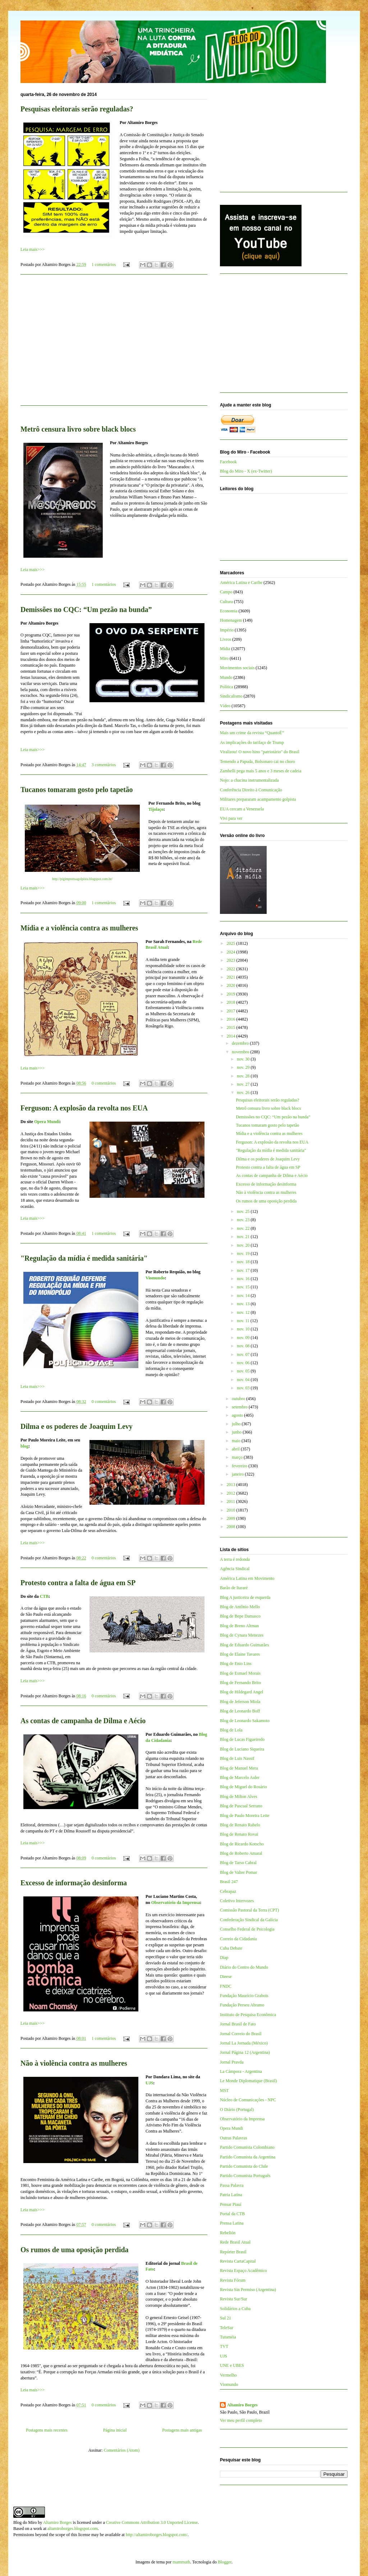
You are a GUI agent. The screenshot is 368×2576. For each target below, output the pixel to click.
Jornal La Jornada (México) (244, 2043)
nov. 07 (243, 1354)
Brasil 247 (229, 1881)
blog (24, 1446)
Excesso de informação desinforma (73, 1883)
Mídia (225, 648)
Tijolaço (156, 809)
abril (236, 1449)
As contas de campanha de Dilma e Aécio (83, 1721)
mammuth (181, 2561)
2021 (231, 977)
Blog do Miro (25, 2522)
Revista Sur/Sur (233, 2298)
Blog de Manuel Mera (239, 1768)
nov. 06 (243, 1362)
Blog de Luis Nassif (237, 1758)
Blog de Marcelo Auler (239, 1777)
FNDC (225, 1986)
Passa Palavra (232, 2185)
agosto (238, 1415)
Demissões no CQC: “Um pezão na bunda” (86, 609)
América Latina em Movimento (247, 1578)
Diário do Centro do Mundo (244, 1967)
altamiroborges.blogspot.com (72, 2528)
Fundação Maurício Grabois (244, 1995)
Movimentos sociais (237, 667)
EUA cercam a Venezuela (242, 808)
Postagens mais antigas (182, 2430)
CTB (44, 1596)
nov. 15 (243, 1286)
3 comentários (104, 764)
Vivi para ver (231, 818)
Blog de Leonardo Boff (240, 1711)
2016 (231, 1019)
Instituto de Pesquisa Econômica (248, 2014)
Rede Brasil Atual (235, 2242)
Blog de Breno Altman (239, 1625)
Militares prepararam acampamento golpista (258, 799)
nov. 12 (243, 1312)
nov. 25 (243, 1211)
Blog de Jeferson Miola (240, 1701)
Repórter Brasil (233, 2251)
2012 (231, 1493)
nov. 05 (243, 1371)
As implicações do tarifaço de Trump (252, 742)
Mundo (226, 677)
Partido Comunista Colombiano (247, 2147)
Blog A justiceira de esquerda (245, 1597)
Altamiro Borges (242, 2404)
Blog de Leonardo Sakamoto (245, 1720)
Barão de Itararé (234, 1587)
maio (237, 1440)
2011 (231, 1501)
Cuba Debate (231, 1948)
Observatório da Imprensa (175, 1902)
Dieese (226, 1976)
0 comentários (104, 1083)
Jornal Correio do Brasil (241, 2033)
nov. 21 (243, 1236)
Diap (224, 1957)
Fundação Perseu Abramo (242, 2004)
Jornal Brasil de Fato (238, 2024)
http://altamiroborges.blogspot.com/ (157, 2534)
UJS (149, 2082)
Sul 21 (225, 2317)
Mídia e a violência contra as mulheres (79, 928)
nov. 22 (243, 1228)
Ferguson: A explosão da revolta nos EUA (84, 1108)
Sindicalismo (231, 696)
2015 (231, 1027)
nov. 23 (243, 1219)
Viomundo (155, 1277)
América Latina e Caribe (241, 582)
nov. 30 (243, 1059)
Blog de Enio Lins (236, 1663)
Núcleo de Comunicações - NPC (248, 2099)
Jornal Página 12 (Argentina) (245, 2052)
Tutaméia (228, 2337)
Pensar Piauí (231, 2204)
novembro (241, 1051)
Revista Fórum (232, 2280)
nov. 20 (243, 1245)
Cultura (226, 601)
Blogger (224, 2561)
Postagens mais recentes (47, 2430)
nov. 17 (243, 1270)
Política (226, 686)
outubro (239, 1398)
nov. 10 (243, 1328)
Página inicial (115, 2430)
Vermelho (228, 2375)
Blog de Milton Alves (238, 1796)
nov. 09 (243, 1337)
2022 (231, 968)
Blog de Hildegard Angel (241, 1691)
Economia (229, 610)
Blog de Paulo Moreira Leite (244, 1815)
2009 (231, 1518)
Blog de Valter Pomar (238, 1872)
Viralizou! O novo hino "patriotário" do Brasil (259, 751)
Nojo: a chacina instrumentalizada (249, 780)
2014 (231, 1036)
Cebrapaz (228, 1891)
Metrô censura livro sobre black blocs (78, 429)
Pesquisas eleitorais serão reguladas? (76, 109)
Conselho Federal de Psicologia (247, 1929)
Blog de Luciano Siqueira (242, 1749)
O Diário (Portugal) (237, 2109)
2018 (231, 1002)
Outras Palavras (233, 2137)
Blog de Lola (231, 1730)
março (238, 1457)
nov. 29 (243, 1067)
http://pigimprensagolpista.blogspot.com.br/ (82, 879)
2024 (231, 951)
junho (237, 1432)
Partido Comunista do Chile (244, 2166)
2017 (231, 1010)
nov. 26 (243, 1092)
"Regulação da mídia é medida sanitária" (84, 1258)
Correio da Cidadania (238, 1938)
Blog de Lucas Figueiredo (242, 1739)
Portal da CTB (232, 2213)
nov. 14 (243, 1295)
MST (224, 2090)
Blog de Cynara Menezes (241, 1635)
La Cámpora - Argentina (241, 2071)
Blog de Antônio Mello (240, 1606)
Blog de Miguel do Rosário (243, 1786)
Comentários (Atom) (122, 2450)
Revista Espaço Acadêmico (243, 2270)
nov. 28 (243, 1075)
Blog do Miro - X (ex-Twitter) (246, 471)
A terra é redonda (235, 1559)
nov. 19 (243, 1253)
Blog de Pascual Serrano (241, 1805)
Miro (224, 658)
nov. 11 (243, 1320)
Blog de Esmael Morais (240, 1673)
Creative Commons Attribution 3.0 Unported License (152, 2522)
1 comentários (104, 264)
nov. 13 (243, 1303)
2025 (231, 943)
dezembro (241, 1043)
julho (237, 1423)
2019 (231, 994)
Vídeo (225, 705)
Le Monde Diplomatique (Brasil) (248, 2080)
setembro (240, 1406)
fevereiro (240, 1465)
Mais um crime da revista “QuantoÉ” (252, 732)
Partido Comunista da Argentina (247, 2156)
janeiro (238, 1474)
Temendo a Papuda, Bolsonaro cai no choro (257, 761)
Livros (225, 639)
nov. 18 (243, 1261)
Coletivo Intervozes (237, 1900)
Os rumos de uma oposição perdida (74, 2250)
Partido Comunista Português (245, 2175)
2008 (231, 1526)
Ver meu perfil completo (241, 2420)
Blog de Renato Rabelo (240, 1824)
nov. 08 (243, 1345)
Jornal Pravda (232, 2062)
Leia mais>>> (32, 249)
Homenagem (231, 620)
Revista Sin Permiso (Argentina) (248, 2289)
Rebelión (227, 2232)
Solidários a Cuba (235, 2308)
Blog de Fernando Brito (240, 1682)
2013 (231, 1484)
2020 (231, 985)
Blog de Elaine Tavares (240, 1654)
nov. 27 (243, 1084)
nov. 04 (243, 1379)
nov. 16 (243, 1278)
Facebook (228, 461)
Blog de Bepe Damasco (240, 1616)
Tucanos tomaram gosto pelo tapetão (76, 790)
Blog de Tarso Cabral (238, 1862)
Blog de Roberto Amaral (241, 1853)
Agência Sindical (234, 1568)
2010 (231, 1510)
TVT (224, 2346)
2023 (231, 960)
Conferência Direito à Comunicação (251, 789)
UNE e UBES (232, 2365)
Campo (226, 591)
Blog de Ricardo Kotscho (242, 1843)
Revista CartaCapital (238, 2261)
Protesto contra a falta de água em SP (77, 1583)
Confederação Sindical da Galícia (249, 1919)
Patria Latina (231, 2194)
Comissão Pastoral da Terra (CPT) (249, 1910)
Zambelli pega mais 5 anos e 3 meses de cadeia (260, 770)
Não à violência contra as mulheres (73, 2063)
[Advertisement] (113, 344)
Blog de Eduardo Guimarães (244, 1644)
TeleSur (226, 2327)
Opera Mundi (46, 1121)
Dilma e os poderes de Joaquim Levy (76, 1426)
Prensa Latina (232, 2223)
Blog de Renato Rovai (239, 1834)
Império (227, 629)
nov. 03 (243, 1387)
